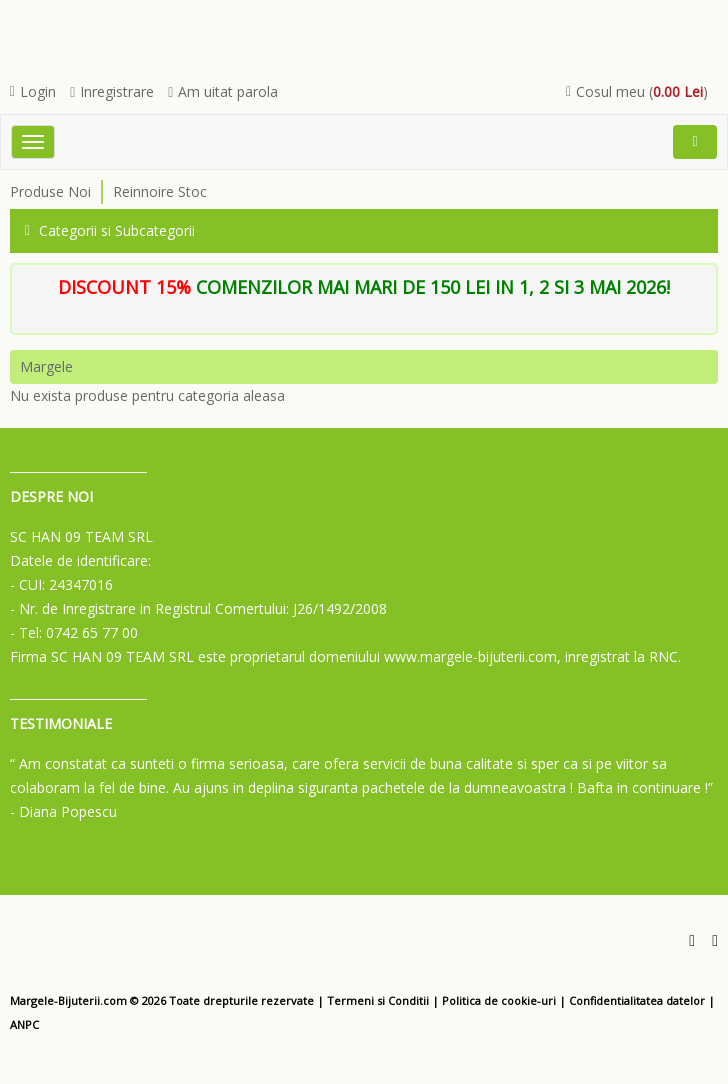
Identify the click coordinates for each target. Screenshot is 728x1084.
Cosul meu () (637, 91)
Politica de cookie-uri (499, 1000)
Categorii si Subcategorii (110, 230)
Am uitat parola (223, 91)
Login (33, 91)
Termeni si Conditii (378, 1000)
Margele (46, 366)
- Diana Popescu (63, 811)
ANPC (24, 1024)
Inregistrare (112, 91)
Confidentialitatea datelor (637, 1000)
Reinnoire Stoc (160, 191)
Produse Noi (50, 191)
